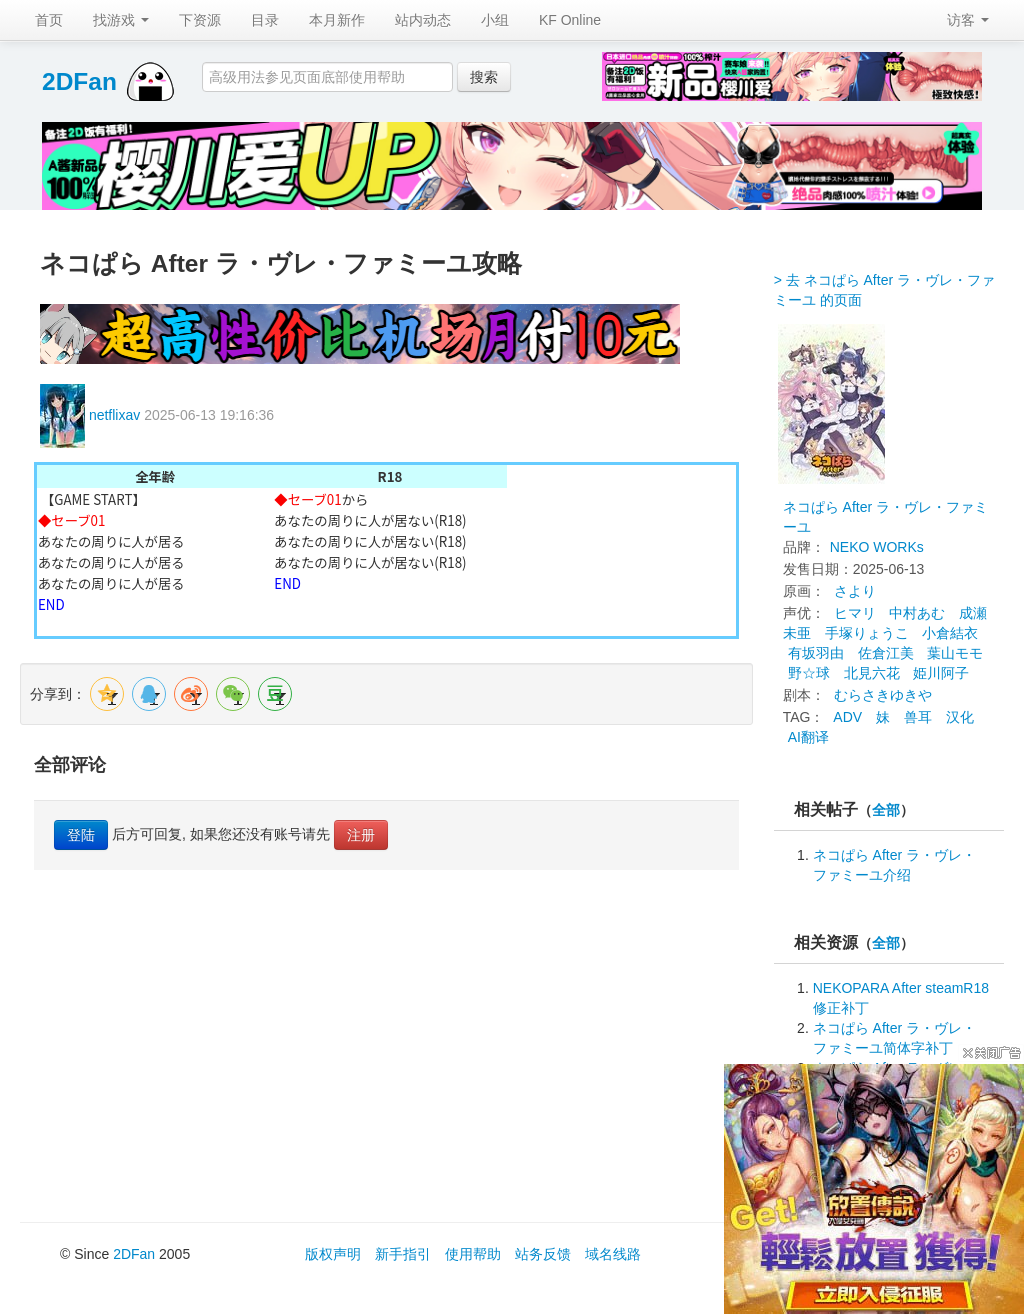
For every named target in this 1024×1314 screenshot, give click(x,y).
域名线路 (613, 1254)
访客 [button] (968, 20)
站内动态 (423, 20)
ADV (847, 717)
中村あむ (917, 613)
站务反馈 (543, 1254)
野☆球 (809, 673)
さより (855, 591)
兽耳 (918, 717)
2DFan (79, 81)
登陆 (81, 835)
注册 (361, 835)
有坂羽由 (816, 653)
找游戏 (121, 20)
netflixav (114, 415)
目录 (265, 20)
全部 (886, 810)
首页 (49, 20)
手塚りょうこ (867, 633)
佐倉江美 (886, 653)
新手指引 (403, 1254)
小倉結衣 (950, 633)
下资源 (200, 20)
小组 (495, 20)
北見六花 (872, 673)
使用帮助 (473, 1254)
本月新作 (337, 20)
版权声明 (333, 1254)
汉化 (960, 717)
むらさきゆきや (883, 695)
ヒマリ (855, 613)
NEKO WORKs (877, 547)
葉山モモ (955, 653)
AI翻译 (808, 737)
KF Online (570, 20)
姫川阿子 (941, 673)
